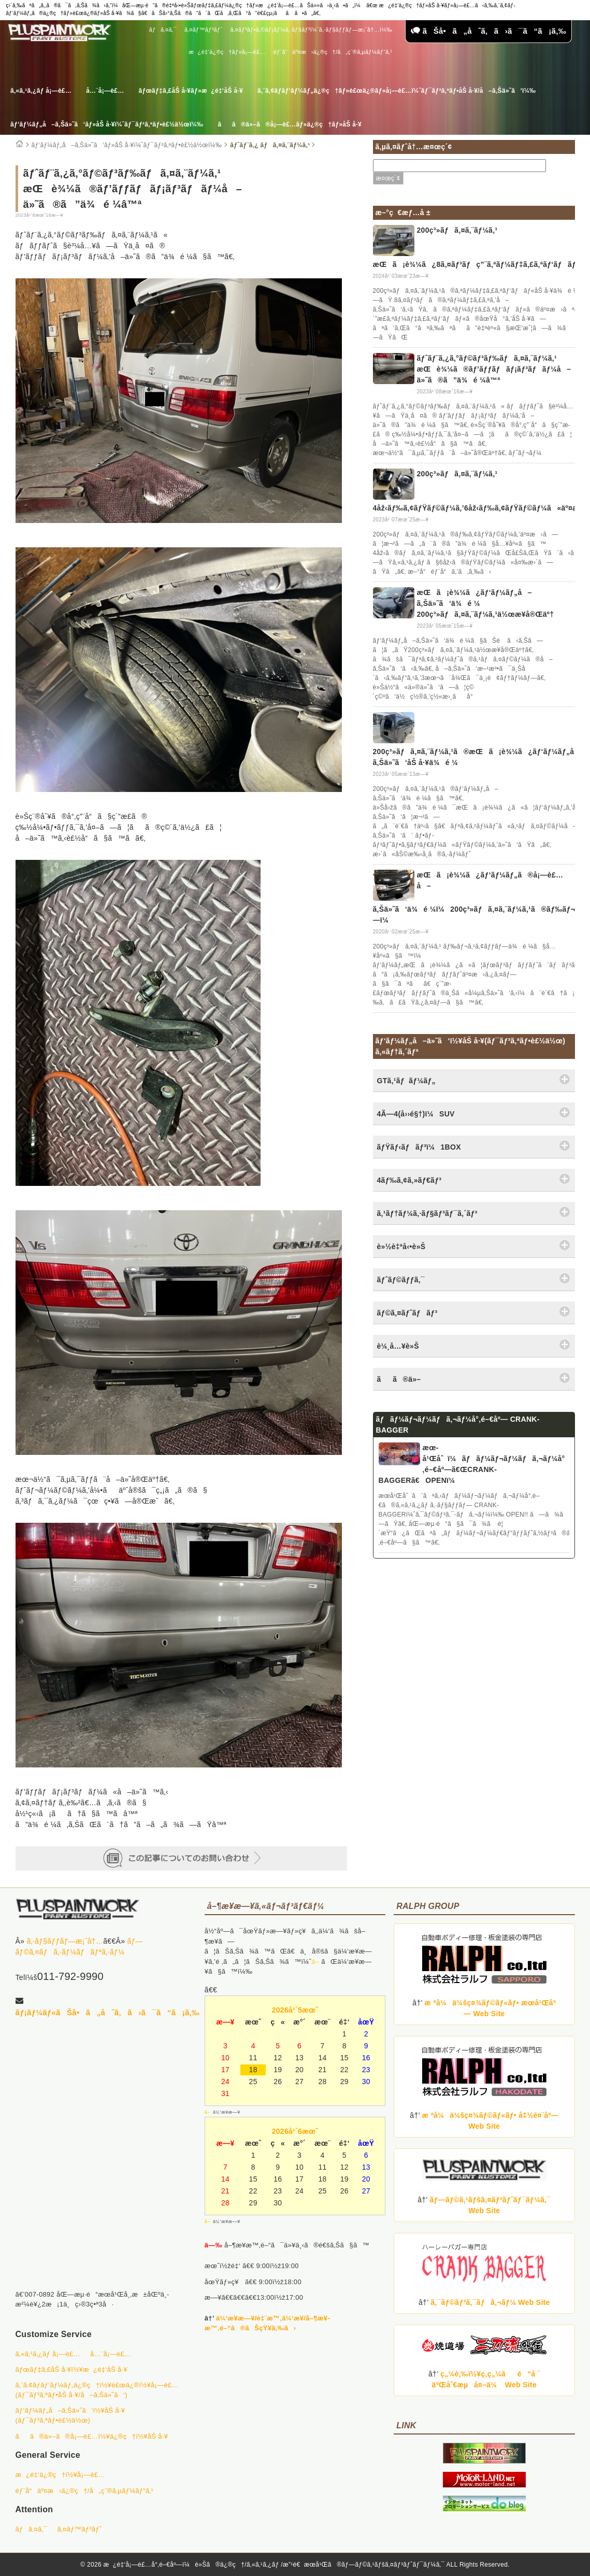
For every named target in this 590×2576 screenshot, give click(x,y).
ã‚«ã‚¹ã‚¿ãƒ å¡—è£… (40, 90)
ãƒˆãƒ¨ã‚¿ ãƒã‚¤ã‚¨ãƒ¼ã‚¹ (270, 145)
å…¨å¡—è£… (105, 90)
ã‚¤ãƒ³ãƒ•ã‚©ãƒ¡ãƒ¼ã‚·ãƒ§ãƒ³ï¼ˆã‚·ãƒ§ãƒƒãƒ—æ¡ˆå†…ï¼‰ (311, 29)
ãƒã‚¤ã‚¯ (163, 29)
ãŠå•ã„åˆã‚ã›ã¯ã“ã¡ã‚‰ (488, 30)
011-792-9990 (70, 1976)
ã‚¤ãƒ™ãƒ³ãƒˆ (203, 29)
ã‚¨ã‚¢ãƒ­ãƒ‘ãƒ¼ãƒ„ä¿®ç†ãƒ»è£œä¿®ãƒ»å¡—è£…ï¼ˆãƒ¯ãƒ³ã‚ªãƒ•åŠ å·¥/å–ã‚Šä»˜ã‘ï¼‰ (396, 90)
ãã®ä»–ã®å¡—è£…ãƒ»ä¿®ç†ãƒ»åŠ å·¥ (289, 124)
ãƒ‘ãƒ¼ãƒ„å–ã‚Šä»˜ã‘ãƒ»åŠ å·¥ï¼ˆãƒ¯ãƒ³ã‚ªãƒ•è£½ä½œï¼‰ (106, 124)
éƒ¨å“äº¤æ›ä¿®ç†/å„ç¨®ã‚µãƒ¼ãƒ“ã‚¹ (333, 52)
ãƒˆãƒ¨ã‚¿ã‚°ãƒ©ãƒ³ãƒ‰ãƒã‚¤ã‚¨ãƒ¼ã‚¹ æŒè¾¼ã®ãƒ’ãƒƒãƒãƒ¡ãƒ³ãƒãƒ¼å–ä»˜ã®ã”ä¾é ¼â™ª (494, 369)
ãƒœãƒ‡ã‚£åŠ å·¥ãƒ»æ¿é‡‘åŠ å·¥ (191, 90)
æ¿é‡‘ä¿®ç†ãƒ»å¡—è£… (227, 52)
